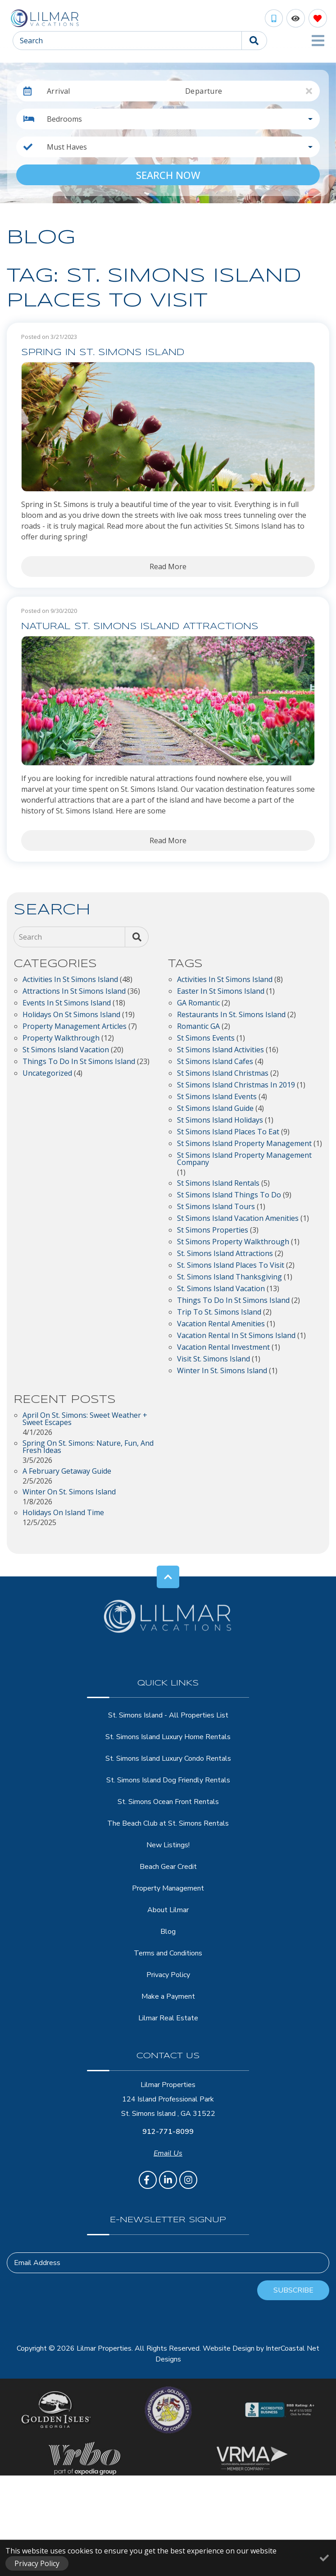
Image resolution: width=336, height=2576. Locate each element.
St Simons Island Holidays (220, 1120)
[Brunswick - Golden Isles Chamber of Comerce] (168, 2410)
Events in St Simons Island (67, 1003)
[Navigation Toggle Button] (318, 41)
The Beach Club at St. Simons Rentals (168, 1823)
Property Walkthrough (61, 1038)
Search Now (168, 175)
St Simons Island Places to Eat (228, 1132)
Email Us (168, 2153)
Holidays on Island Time (63, 1513)
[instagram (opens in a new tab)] (188, 2180)
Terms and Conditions (168, 1953)
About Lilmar (168, 1910)
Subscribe (293, 2290)
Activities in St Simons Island (70, 980)
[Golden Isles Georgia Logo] (56, 2409)
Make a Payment (168, 1996)
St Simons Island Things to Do (229, 1195)
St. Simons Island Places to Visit (230, 1265)
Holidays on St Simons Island (71, 1015)
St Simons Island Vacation (66, 1050)
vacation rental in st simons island (236, 1336)
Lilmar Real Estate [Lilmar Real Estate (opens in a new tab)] (168, 2018)
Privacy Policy (168, 1975)
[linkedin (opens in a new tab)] (168, 2180)
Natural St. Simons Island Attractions (140, 626)
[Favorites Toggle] (318, 18)
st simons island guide (215, 1109)
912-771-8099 (168, 2132)
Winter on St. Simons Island (69, 1492)
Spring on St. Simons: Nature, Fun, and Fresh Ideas (88, 1447)
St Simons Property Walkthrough (233, 1242)
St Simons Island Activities (220, 1050)
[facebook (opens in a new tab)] (148, 2180)
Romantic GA (198, 1027)
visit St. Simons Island (213, 1359)
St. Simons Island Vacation (221, 1289)
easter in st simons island (220, 991)
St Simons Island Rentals (218, 1183)
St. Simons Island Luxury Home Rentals (168, 1737)
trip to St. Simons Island (219, 1312)
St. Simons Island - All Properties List (168, 1715)
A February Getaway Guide (67, 1471)
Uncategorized (47, 1073)
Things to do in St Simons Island (79, 1062)
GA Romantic (198, 1003)
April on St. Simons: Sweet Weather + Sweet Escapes (85, 1419)
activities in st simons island (224, 980)
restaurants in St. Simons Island (231, 1015)
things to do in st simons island (233, 1301)
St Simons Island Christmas (222, 1073)
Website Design (228, 2348)
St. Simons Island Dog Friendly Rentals (168, 1780)
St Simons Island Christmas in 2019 (236, 1085)
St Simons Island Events (217, 1097)
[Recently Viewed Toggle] (295, 18)
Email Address (37, 2263)
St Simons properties (212, 1230)
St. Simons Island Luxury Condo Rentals (168, 1758)
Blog (168, 1932)
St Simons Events (206, 1038)
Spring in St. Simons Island (102, 352)
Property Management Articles (75, 1027)
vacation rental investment (223, 1347)
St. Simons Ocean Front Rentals (168, 1802)
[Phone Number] (274, 18)
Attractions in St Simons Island (74, 991)
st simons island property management (244, 1144)
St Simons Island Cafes (215, 1062)
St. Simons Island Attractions (225, 1254)
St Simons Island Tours (216, 1207)
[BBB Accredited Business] (279, 2409)
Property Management (168, 1888)
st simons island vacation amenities (238, 1219)
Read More (168, 566)
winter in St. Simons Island (222, 1371)
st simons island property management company (244, 1159)
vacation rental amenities (221, 1324)
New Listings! (168, 1845)
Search (31, 41)
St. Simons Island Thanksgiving (229, 1277)
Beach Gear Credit (168, 1867)
